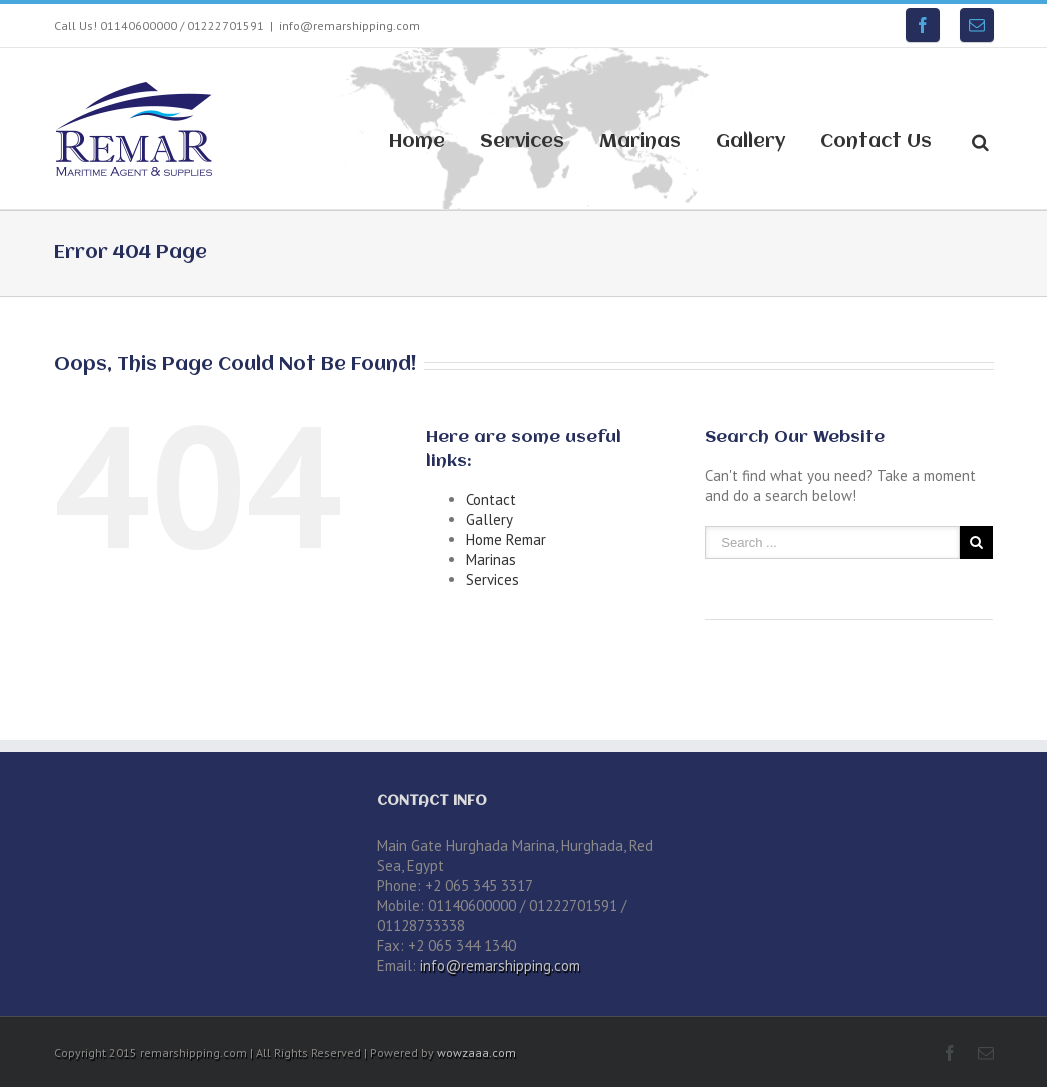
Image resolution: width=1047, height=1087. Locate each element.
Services (522, 142)
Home (417, 142)
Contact (491, 499)
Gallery (750, 142)
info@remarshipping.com (349, 25)
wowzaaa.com (476, 1052)
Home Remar (506, 539)
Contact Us (876, 142)
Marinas (640, 142)
